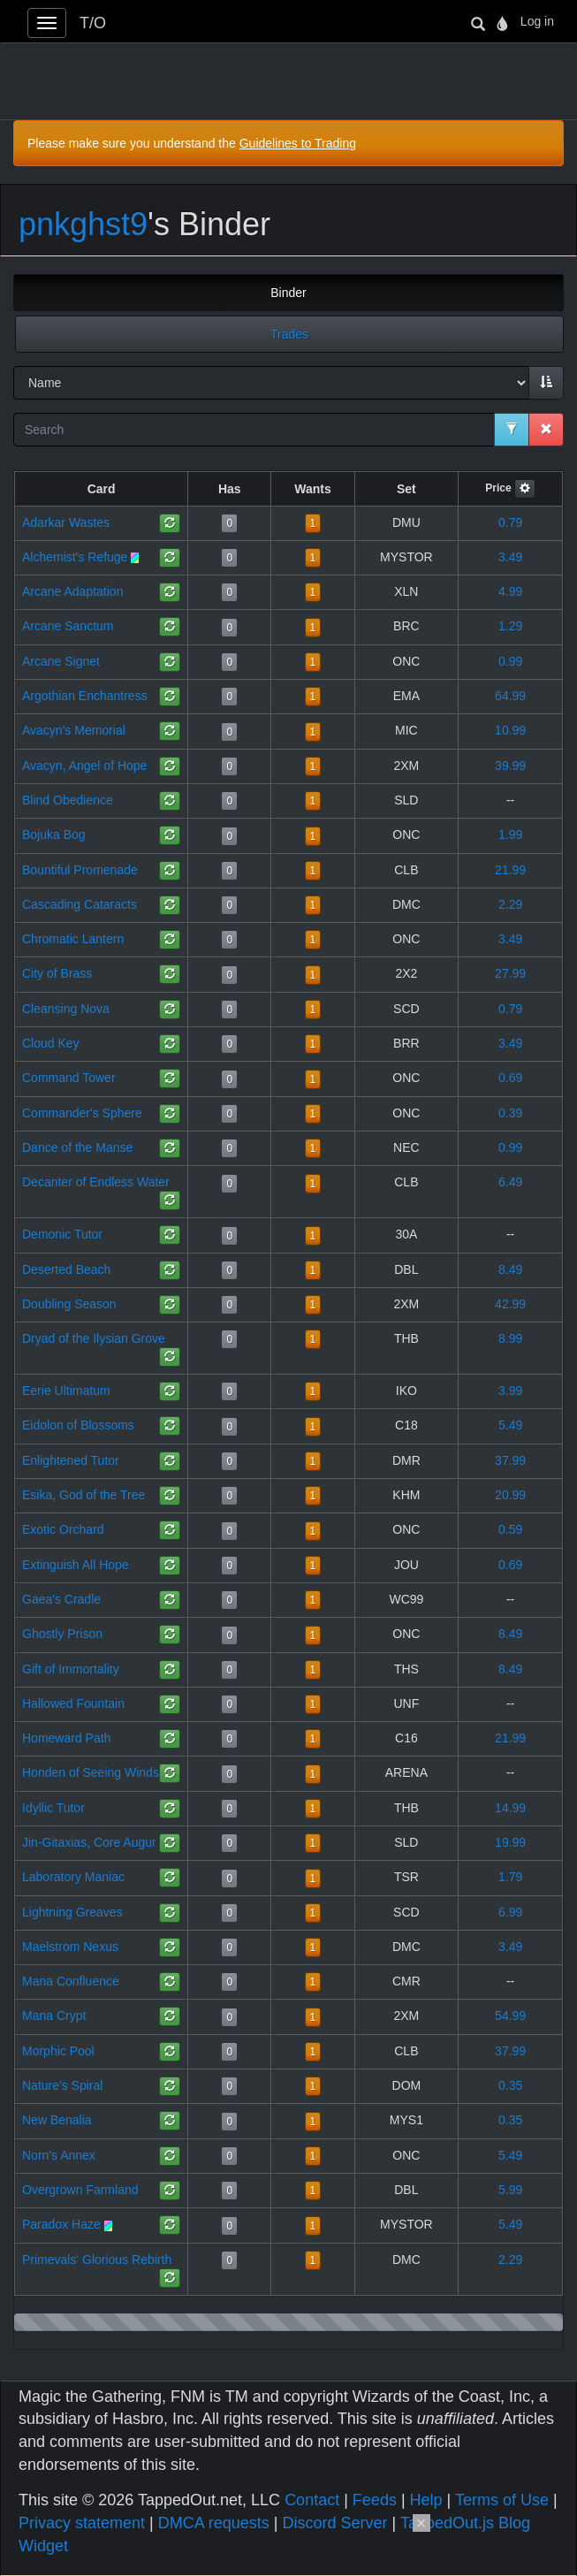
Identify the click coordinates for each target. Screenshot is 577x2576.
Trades (289, 334)
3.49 (510, 557)
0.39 (510, 1113)
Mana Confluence (70, 1981)
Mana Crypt (54, 2015)
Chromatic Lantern (73, 939)
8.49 (510, 1269)
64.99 (510, 696)
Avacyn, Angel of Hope (84, 765)
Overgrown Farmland (80, 2190)
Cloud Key (51, 1043)
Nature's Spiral (62, 2085)
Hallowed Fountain (73, 1703)
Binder (288, 293)
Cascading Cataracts (79, 904)
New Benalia (57, 2120)
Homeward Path (66, 1738)
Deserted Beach (66, 1269)
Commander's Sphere (82, 1113)
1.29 (510, 626)
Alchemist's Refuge (74, 557)
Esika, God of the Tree (83, 1495)
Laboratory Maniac (73, 1877)
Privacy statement (82, 2523)
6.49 (510, 1182)
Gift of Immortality (70, 1669)
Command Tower (69, 1078)
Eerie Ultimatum (66, 1390)
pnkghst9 (83, 224)
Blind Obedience (67, 800)
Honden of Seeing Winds (90, 1772)
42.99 (510, 1304)
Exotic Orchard (63, 1529)
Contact (312, 2500)
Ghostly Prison (62, 1634)
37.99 (510, 1460)
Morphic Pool (58, 2051)
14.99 (510, 1808)
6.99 (510, 1912)
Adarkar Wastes (66, 522)
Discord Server (334, 2523)
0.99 (510, 661)
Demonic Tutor (62, 1234)
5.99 (510, 2190)
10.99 (510, 730)
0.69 (510, 1078)
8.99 (510, 1338)
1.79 (510, 1877)
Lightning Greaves (72, 1912)
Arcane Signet (61, 661)
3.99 (510, 1390)
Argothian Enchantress (85, 696)
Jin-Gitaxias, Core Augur (89, 1842)
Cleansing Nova (66, 1009)
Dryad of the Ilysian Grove (93, 1338)
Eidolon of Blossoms (78, 1425)
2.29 (510, 904)
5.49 (510, 1425)
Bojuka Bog (54, 834)
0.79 (510, 522)
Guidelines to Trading (297, 143)
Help (426, 2500)
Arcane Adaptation (72, 591)
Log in (537, 21)
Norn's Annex (58, 2155)
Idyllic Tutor (53, 1808)
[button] (524, 489)
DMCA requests (214, 2523)
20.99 (510, 1495)
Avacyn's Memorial (73, 730)
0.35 (510, 2085)
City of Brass (57, 973)
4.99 (510, 591)
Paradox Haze (61, 2224)
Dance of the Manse (77, 1147)
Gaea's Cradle (61, 1599)
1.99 (510, 834)
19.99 (510, 1842)
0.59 (510, 1529)
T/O (93, 23)
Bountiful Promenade (80, 870)
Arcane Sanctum (68, 626)
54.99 (510, 2015)
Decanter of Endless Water (96, 1182)
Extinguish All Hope (75, 1565)
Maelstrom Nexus (70, 1947)
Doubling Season (69, 1304)
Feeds (375, 2500)
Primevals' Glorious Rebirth (96, 2259)
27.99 (510, 973)
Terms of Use (502, 2500)
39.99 (510, 765)
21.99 (510, 870)
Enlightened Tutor (70, 1460)
